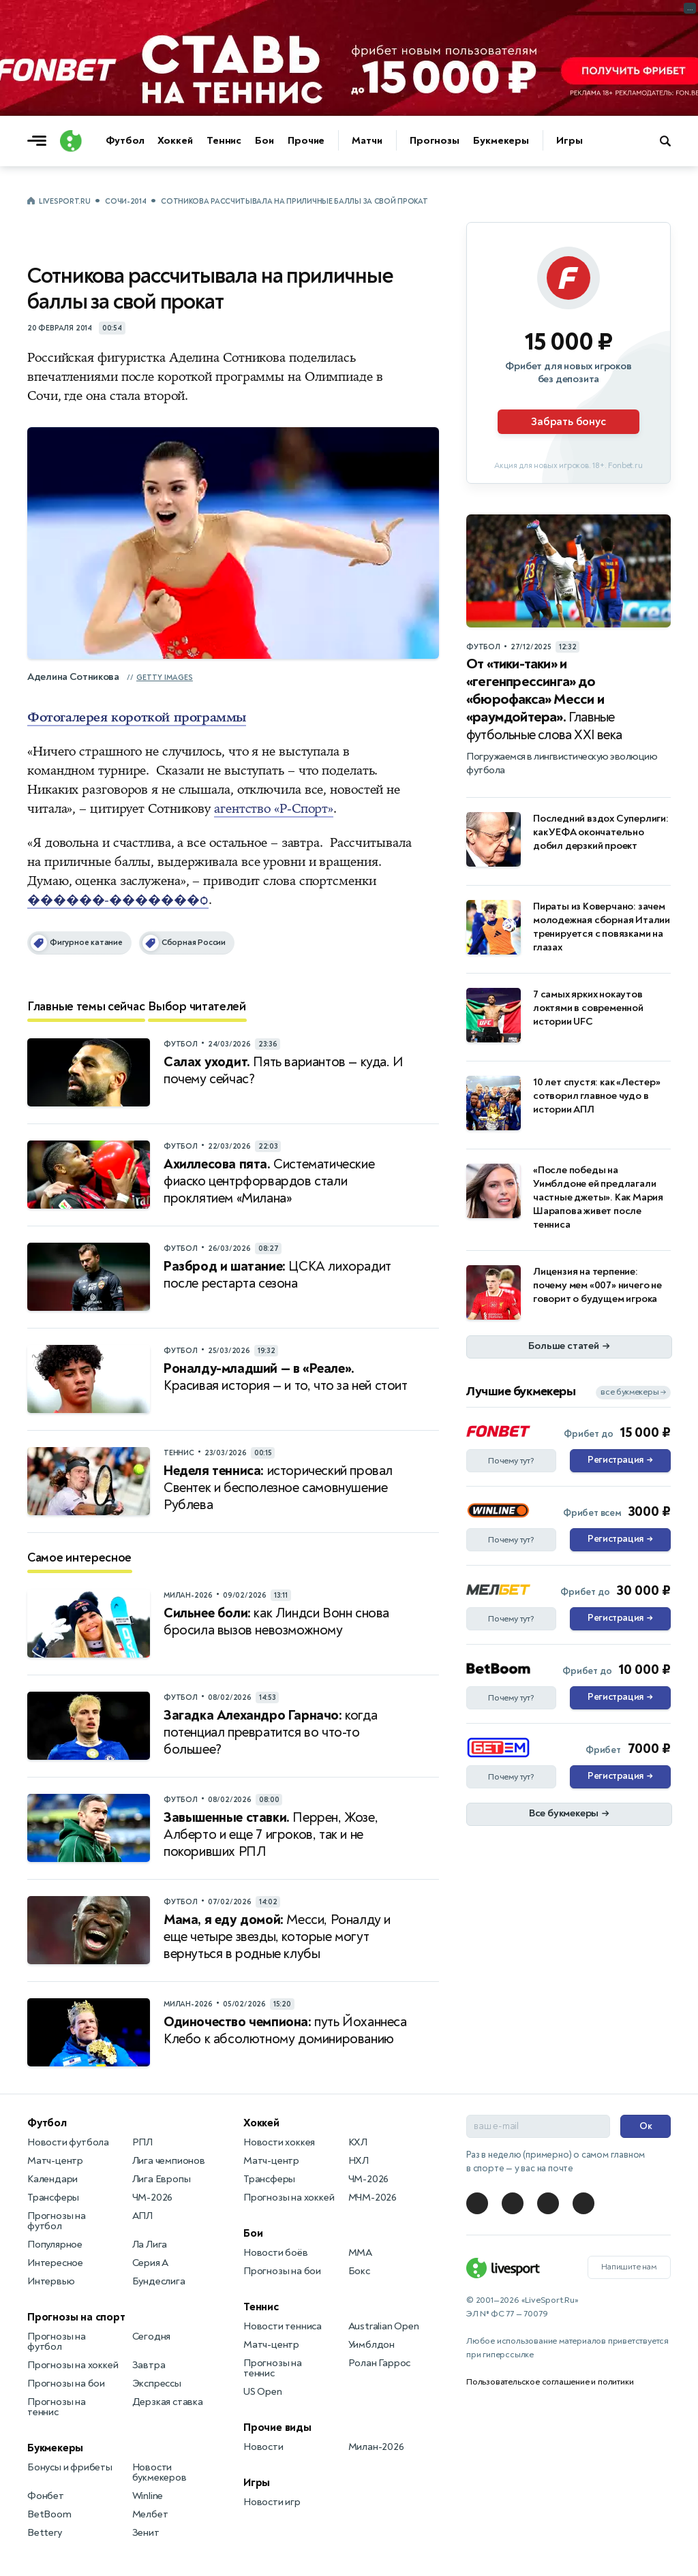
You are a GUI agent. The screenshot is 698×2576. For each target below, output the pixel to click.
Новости (263, 2446)
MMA (360, 2252)
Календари (52, 2179)
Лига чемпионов (168, 2160)
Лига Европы (161, 2179)
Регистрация (620, 1460)
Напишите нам (629, 2266)
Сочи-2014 (125, 201)
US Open (262, 2391)
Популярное (54, 2244)
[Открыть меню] (40, 141)
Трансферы (53, 2197)
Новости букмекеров (159, 2472)
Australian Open (383, 2326)
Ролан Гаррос (379, 2363)
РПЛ (142, 2142)
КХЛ (357, 2142)
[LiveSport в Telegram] (477, 2203)
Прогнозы (434, 140)
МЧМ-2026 (372, 2197)
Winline (148, 2495)
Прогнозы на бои (66, 2383)
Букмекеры (501, 140)
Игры (569, 140)
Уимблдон (371, 2344)
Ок (645, 2126)
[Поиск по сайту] (672, 141)
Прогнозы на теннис (56, 2407)
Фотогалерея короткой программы (136, 717)
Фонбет (45, 2495)
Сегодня (151, 2336)
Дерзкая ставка (167, 2401)
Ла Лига (150, 2244)
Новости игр (272, 2502)
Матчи (367, 140)
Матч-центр (55, 2160)
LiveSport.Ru (64, 201)
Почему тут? (511, 1460)
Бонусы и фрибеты (69, 2467)
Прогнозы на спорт (76, 2317)
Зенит (146, 2532)
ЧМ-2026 (152, 2197)
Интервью (50, 2281)
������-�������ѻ (118, 900)
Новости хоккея (279, 2142)
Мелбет (150, 2514)
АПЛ (142, 2215)
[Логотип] (71, 141)
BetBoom (49, 2514)
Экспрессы (156, 2383)
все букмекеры (633, 1392)
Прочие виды (277, 2427)
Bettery (44, 2532)
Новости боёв (275, 2252)
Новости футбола (68, 2142)
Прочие (306, 140)
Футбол (125, 140)
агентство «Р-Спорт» (273, 809)
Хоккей (174, 140)
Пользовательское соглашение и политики (549, 2381)
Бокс (359, 2271)
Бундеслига (158, 2281)
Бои (264, 140)
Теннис (224, 140)
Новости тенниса (282, 2326)
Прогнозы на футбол (56, 2221)
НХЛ (358, 2160)
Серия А (150, 2262)
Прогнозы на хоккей (72, 2365)
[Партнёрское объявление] (568, 353)
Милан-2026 (376, 2446)
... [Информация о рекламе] (690, 8)
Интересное (55, 2262)
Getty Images (164, 677)
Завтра (149, 2365)
